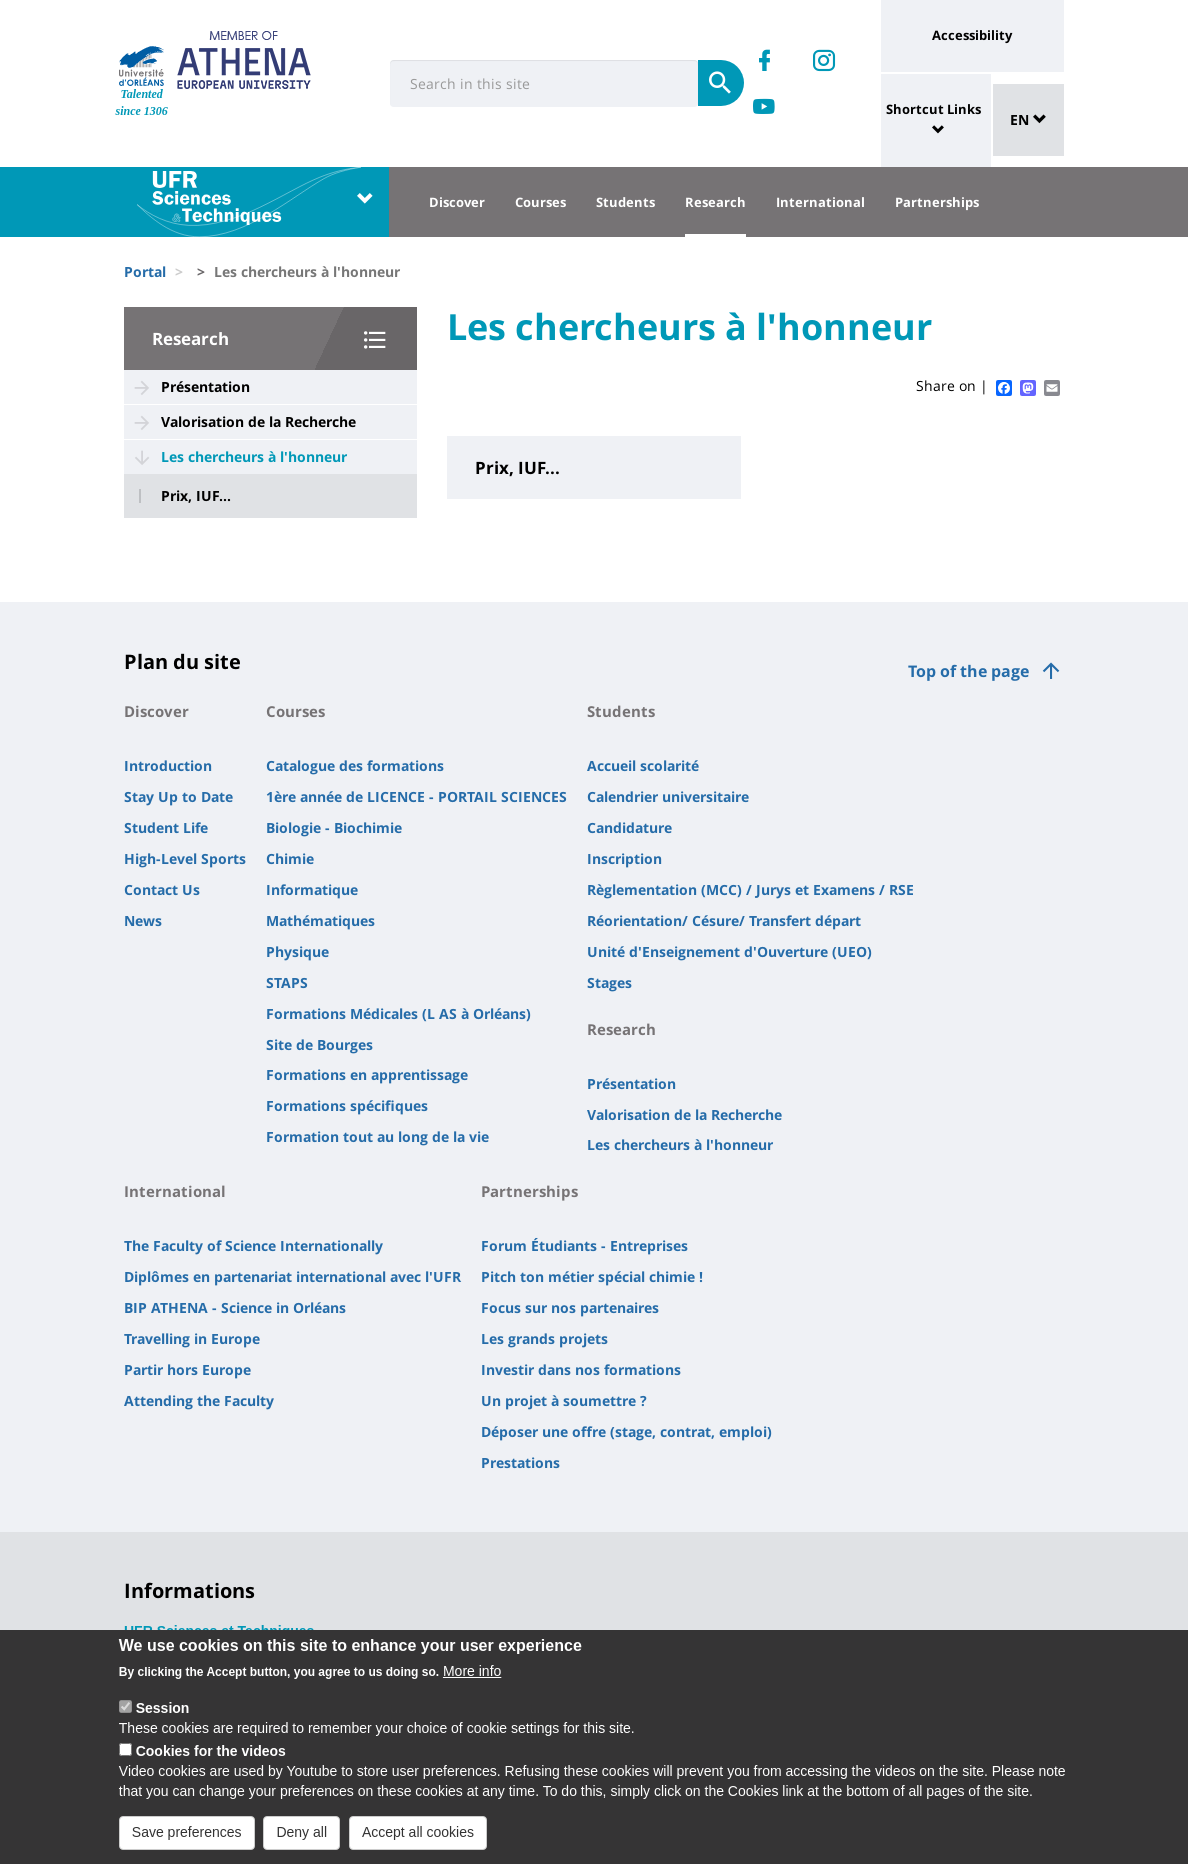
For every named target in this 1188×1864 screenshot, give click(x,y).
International (820, 202)
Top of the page (968, 671)
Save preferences (187, 1842)
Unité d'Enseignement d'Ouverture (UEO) (729, 951)
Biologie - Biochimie (334, 827)
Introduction (168, 765)
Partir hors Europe (187, 1369)
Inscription (624, 858)
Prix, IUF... (196, 496)
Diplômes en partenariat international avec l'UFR (292, 1276)
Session (163, 1718)
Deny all (301, 1842)
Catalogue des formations (355, 765)
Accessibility (972, 35)
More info (472, 1681)
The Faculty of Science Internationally (253, 1245)
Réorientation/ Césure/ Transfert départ (724, 920)
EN (1028, 119)
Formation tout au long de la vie (377, 1136)
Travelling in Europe (192, 1338)
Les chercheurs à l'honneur (254, 456)
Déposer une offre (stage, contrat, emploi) (626, 1431)
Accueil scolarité (643, 765)
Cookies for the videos (211, 1761)
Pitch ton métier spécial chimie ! (592, 1276)
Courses (540, 202)
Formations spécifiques (347, 1105)
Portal (145, 271)
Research (715, 202)
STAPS (287, 982)
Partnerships (937, 202)
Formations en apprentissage (367, 1074)
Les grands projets (544, 1338)
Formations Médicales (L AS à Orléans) (398, 1013)
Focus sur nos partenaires (570, 1307)
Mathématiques (320, 920)
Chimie (290, 858)
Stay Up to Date (178, 796)
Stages (609, 982)
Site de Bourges (319, 1044)
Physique (297, 951)
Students (625, 202)
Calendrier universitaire (668, 796)
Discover (457, 202)
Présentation (205, 386)
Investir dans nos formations (581, 1369)
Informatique (312, 889)
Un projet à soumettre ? (564, 1400)
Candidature (629, 827)
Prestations (520, 1462)
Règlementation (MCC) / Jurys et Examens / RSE (750, 889)
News (143, 920)
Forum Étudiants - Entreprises (584, 1245)
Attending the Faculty (199, 1400)
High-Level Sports (185, 858)
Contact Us (162, 889)
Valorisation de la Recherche (258, 421)
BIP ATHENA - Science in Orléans (235, 1307)
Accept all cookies (418, 1842)
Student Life (166, 827)
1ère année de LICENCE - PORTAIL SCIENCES (416, 796)
